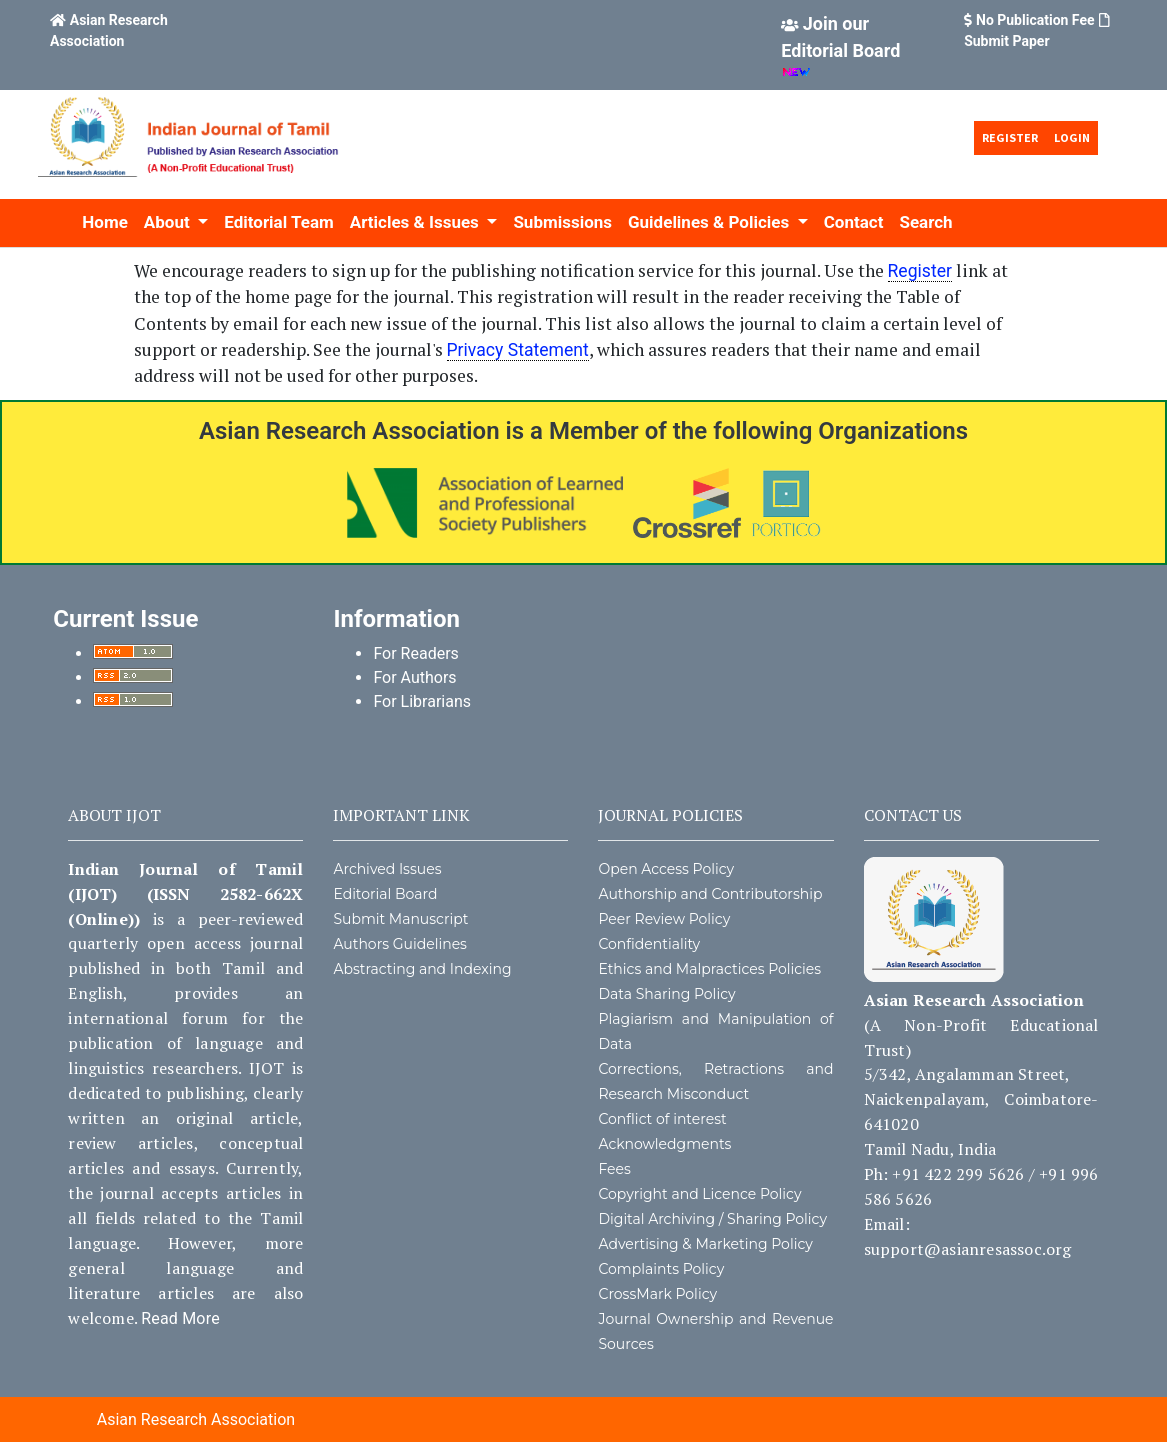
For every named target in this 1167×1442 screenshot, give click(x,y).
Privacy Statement (518, 350)
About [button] (169, 222)
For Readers (415, 653)
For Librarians (422, 701)
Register (1010, 137)
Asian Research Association (196, 1419)
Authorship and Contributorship (710, 894)
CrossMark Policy (657, 1294)
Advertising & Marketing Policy (705, 1244)
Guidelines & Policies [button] (710, 222)
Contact (854, 222)
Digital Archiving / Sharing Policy (712, 1219)
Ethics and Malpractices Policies (709, 969)
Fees (614, 1169)
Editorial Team (278, 222)
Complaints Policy (661, 1269)
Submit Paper (1006, 41)
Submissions (562, 222)
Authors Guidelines (400, 944)
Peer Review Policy (664, 919)
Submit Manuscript (400, 919)
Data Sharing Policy (666, 994)
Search (925, 222)
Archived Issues (387, 869)
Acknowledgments (664, 1144)
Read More (180, 1318)
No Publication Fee (1035, 20)
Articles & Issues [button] (416, 222)
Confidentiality (649, 944)
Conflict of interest (662, 1119)
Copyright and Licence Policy (699, 1194)
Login (1072, 137)
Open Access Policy (666, 869)
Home (105, 222)
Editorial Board (385, 894)
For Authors (414, 677)
